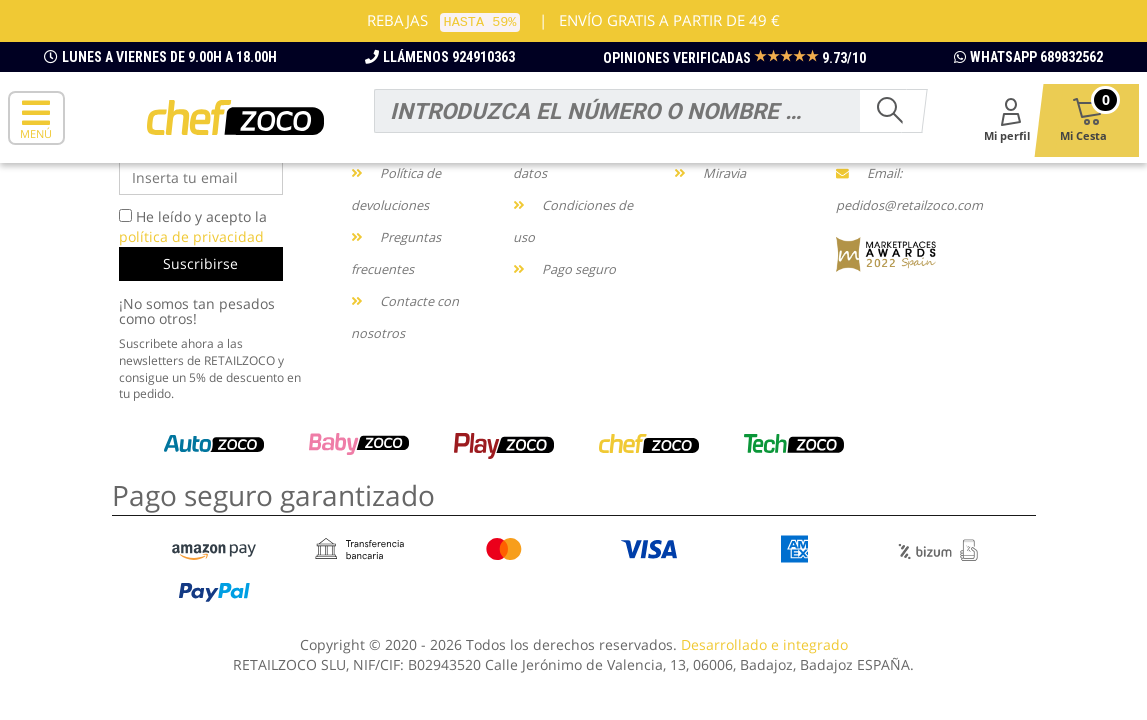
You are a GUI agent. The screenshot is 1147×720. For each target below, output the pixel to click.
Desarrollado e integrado (764, 644)
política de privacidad (191, 236)
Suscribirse (200, 263)
